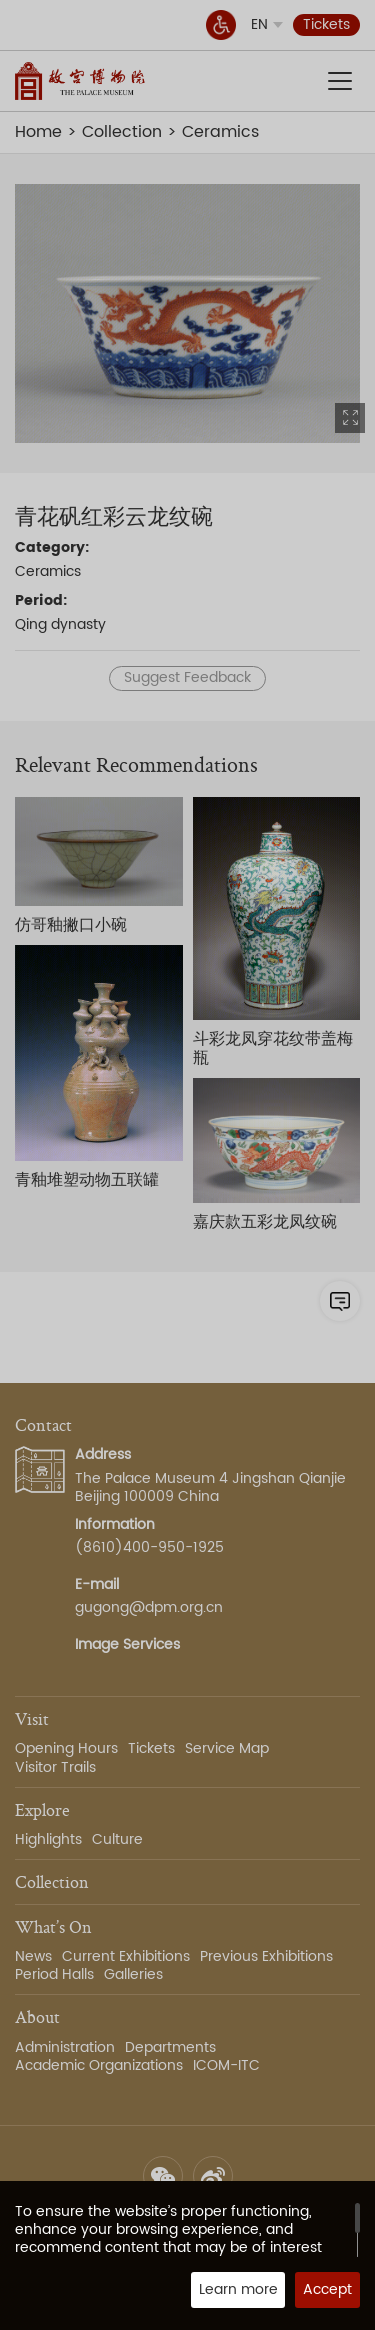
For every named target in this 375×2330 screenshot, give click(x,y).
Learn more (238, 2289)
